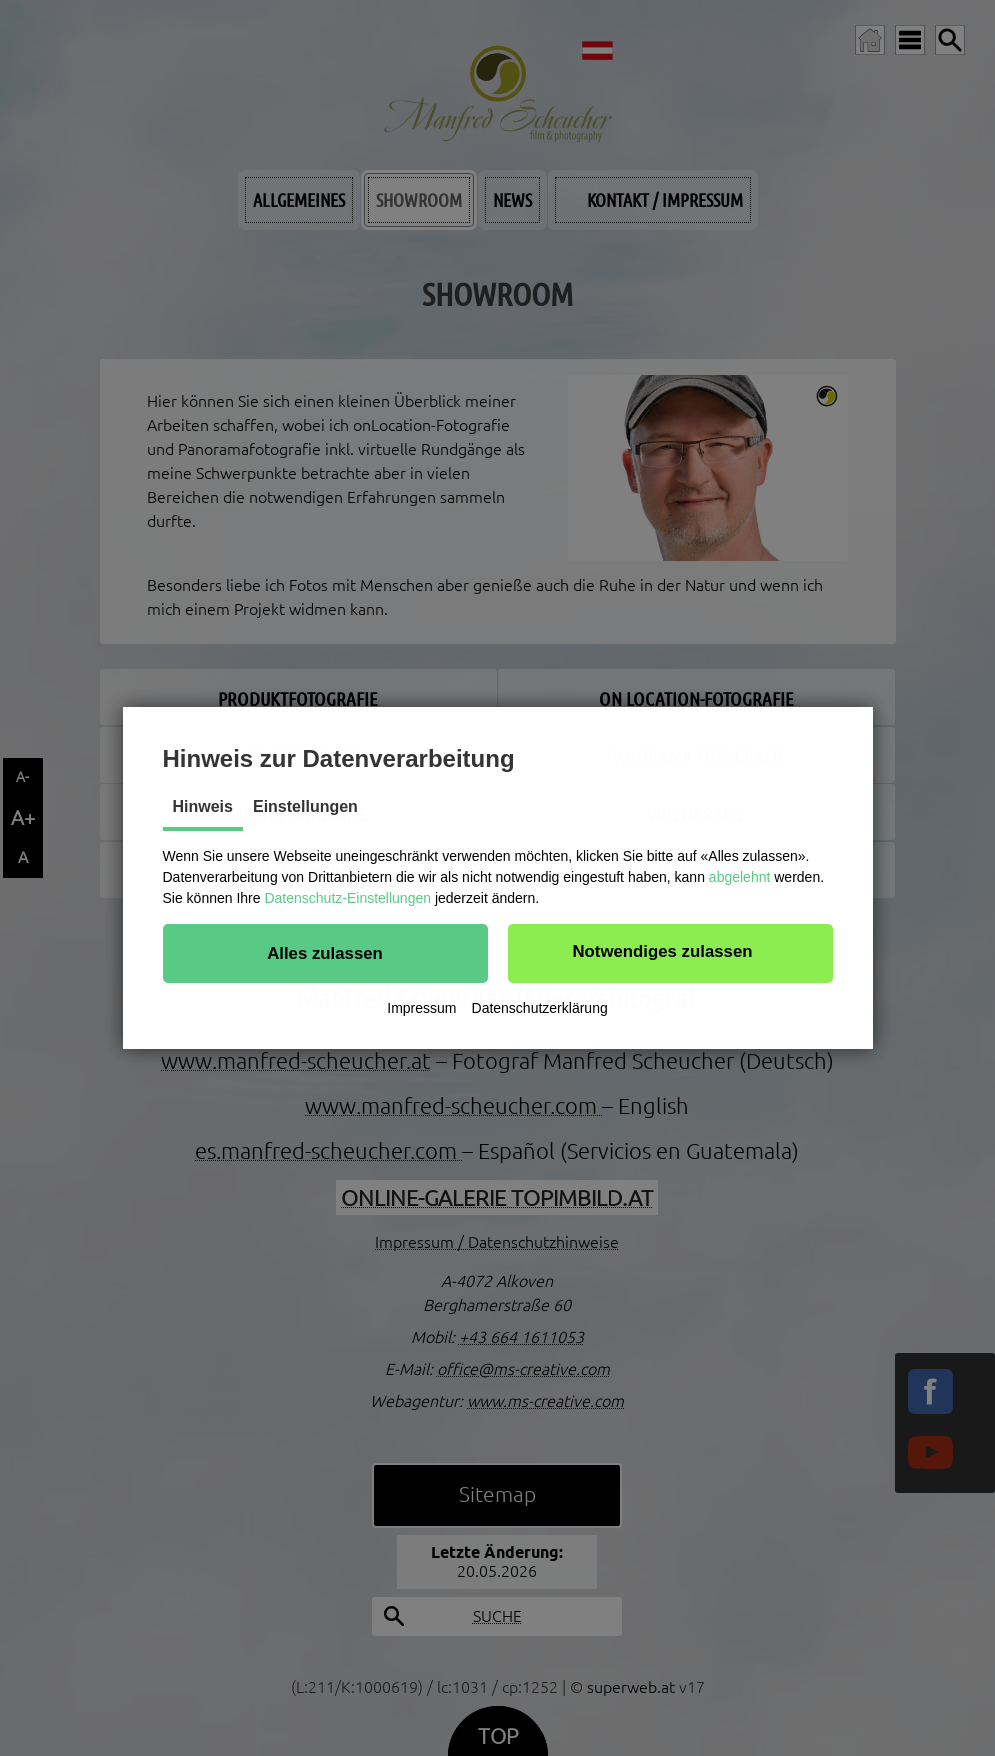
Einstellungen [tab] (305, 806)
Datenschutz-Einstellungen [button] (347, 898)
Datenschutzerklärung (540, 1008)
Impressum (421, 1008)
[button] (325, 953)
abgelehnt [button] (740, 877)
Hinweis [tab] (203, 806)
